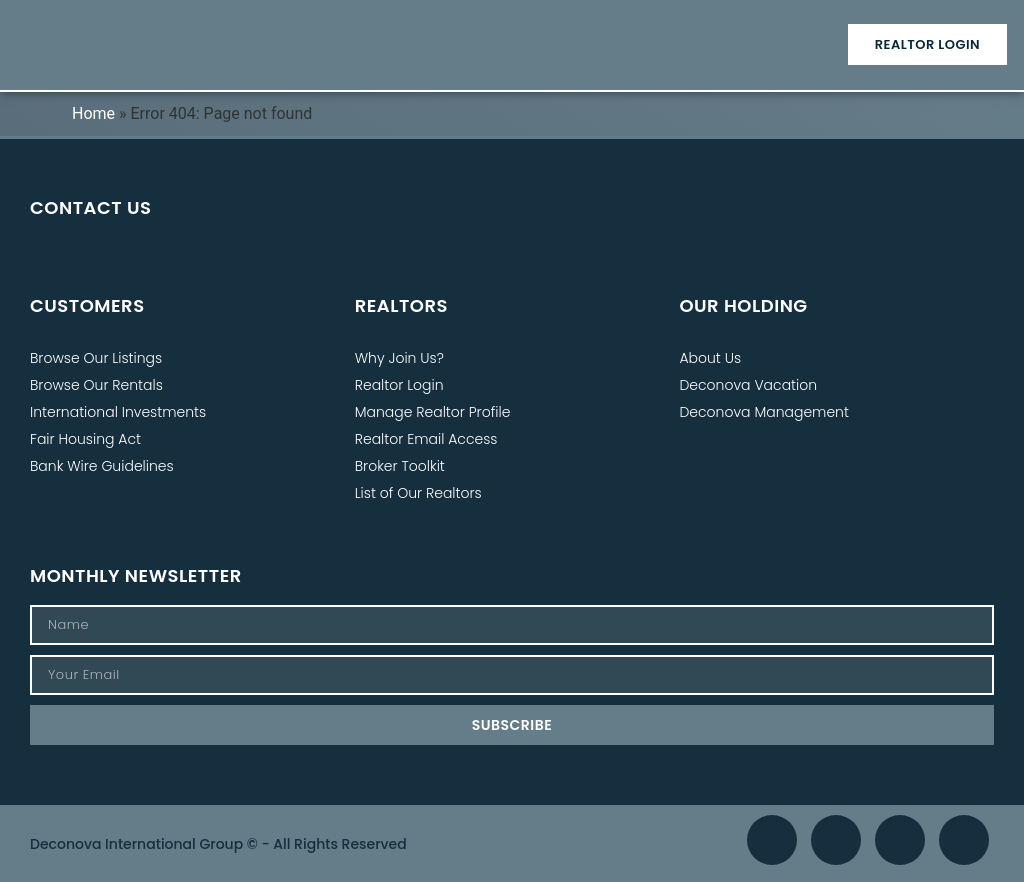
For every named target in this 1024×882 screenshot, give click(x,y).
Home (93, 113)
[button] (511, 44)
